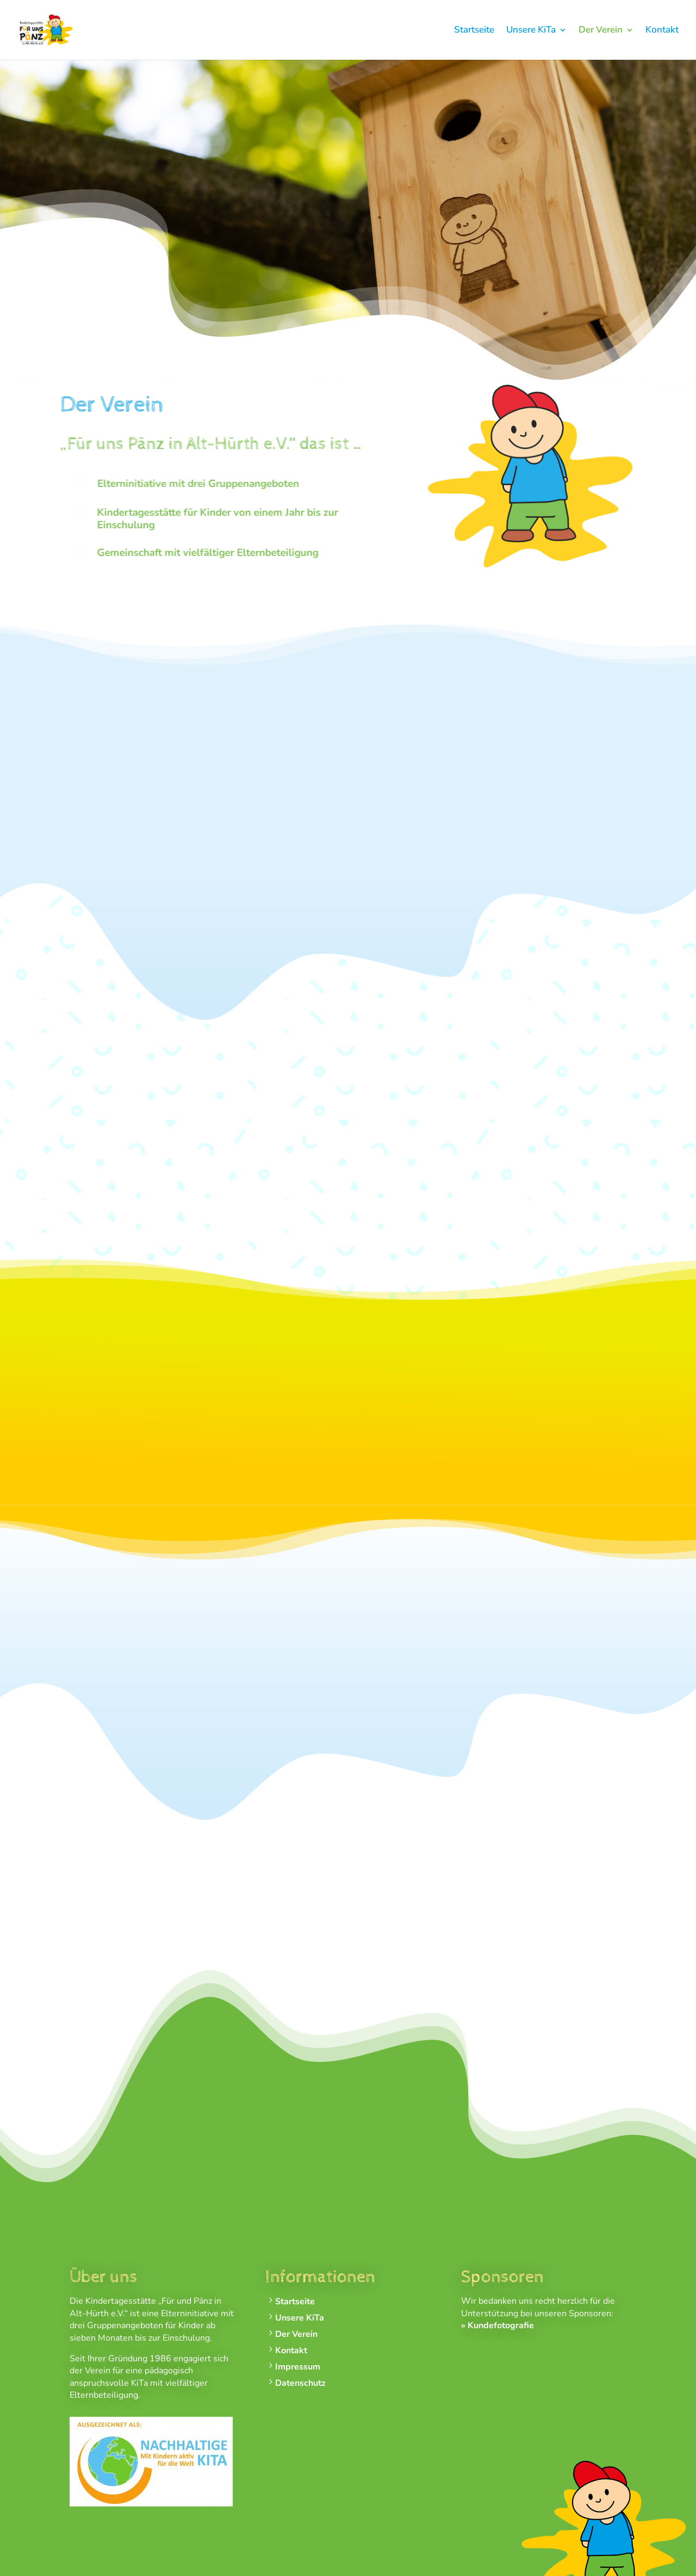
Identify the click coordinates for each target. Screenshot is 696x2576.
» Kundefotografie (497, 2325)
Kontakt (662, 31)
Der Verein (601, 31)
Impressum (297, 2367)
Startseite (474, 31)
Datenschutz (300, 2383)
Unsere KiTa (531, 31)
